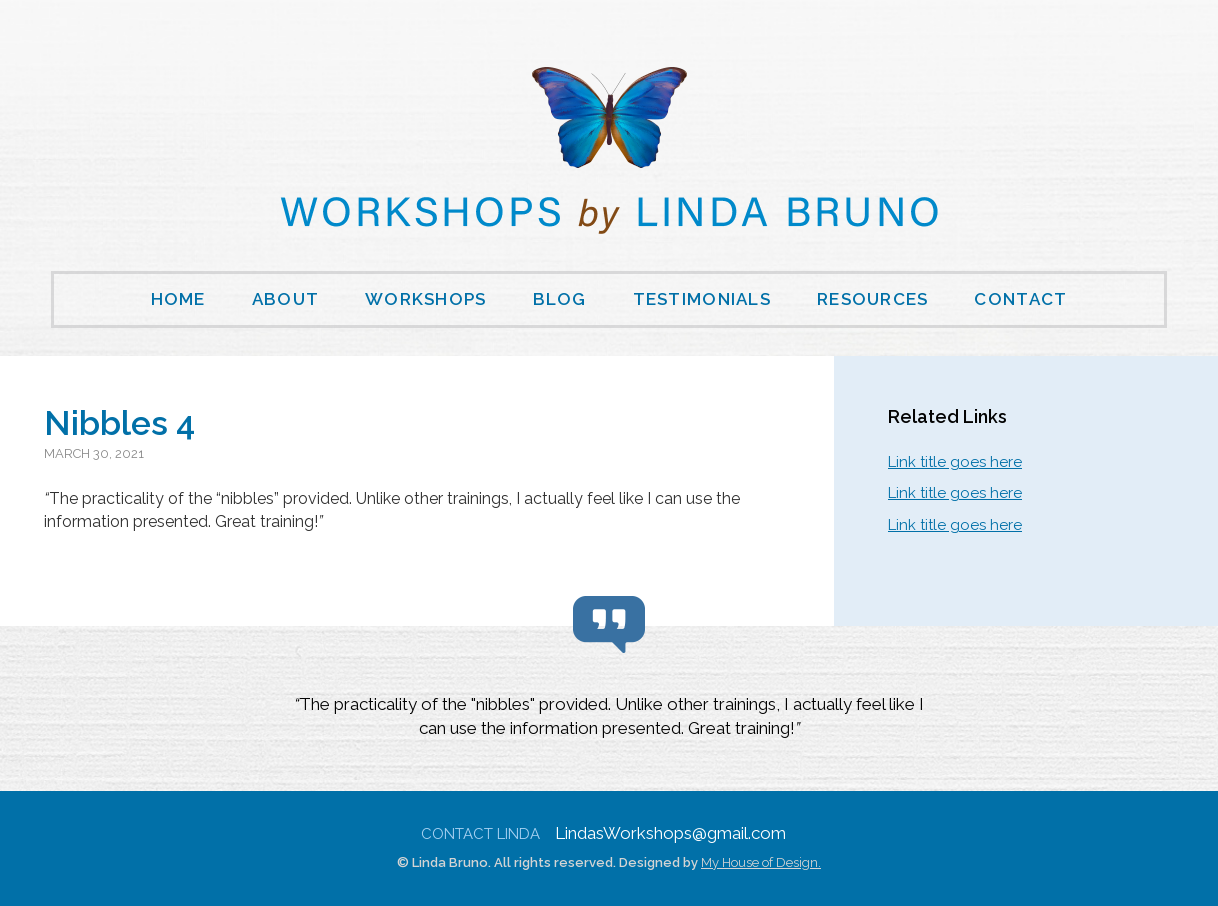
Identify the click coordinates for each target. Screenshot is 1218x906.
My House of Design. (761, 862)
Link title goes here (955, 462)
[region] (609, 719)
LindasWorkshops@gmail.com (670, 833)
